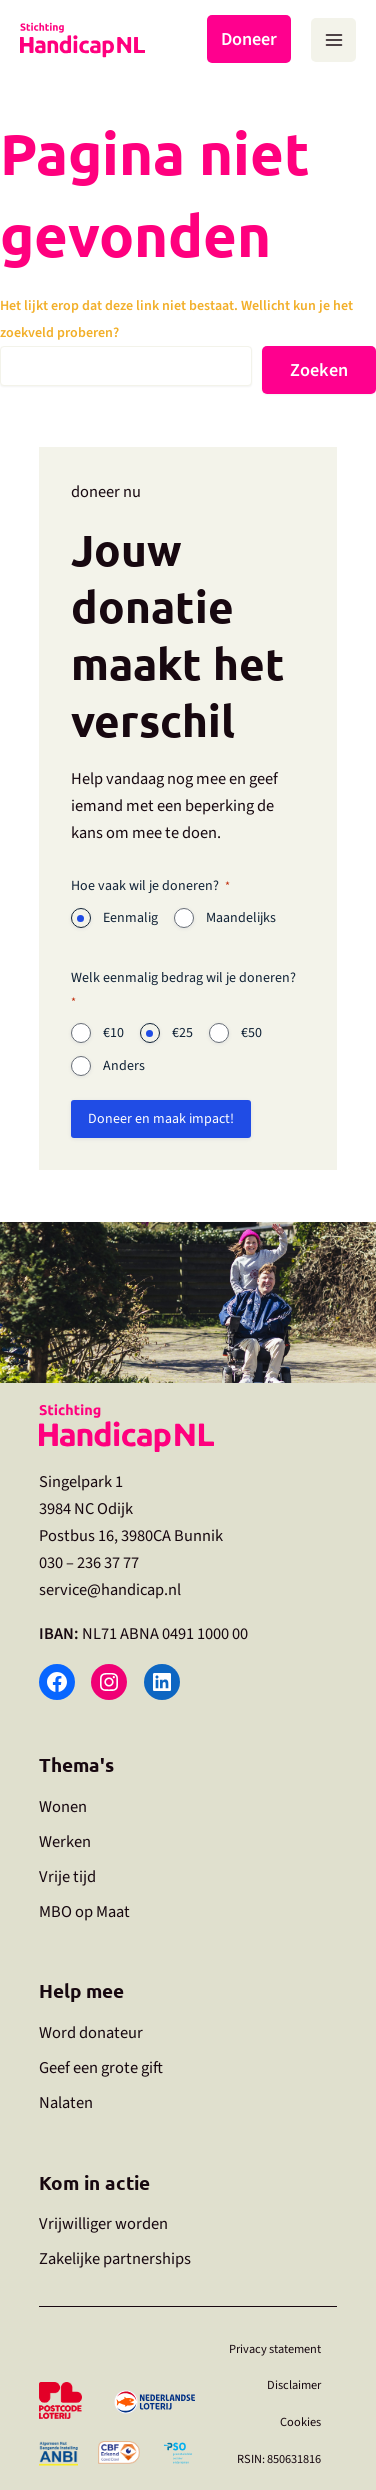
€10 (113, 1033)
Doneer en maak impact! (161, 1119)
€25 (182, 1033)
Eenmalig (130, 918)
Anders (124, 1066)
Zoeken (319, 370)
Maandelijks (241, 918)
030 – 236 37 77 (89, 1563)
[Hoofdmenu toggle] (333, 40)
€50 (251, 1033)
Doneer (249, 39)
